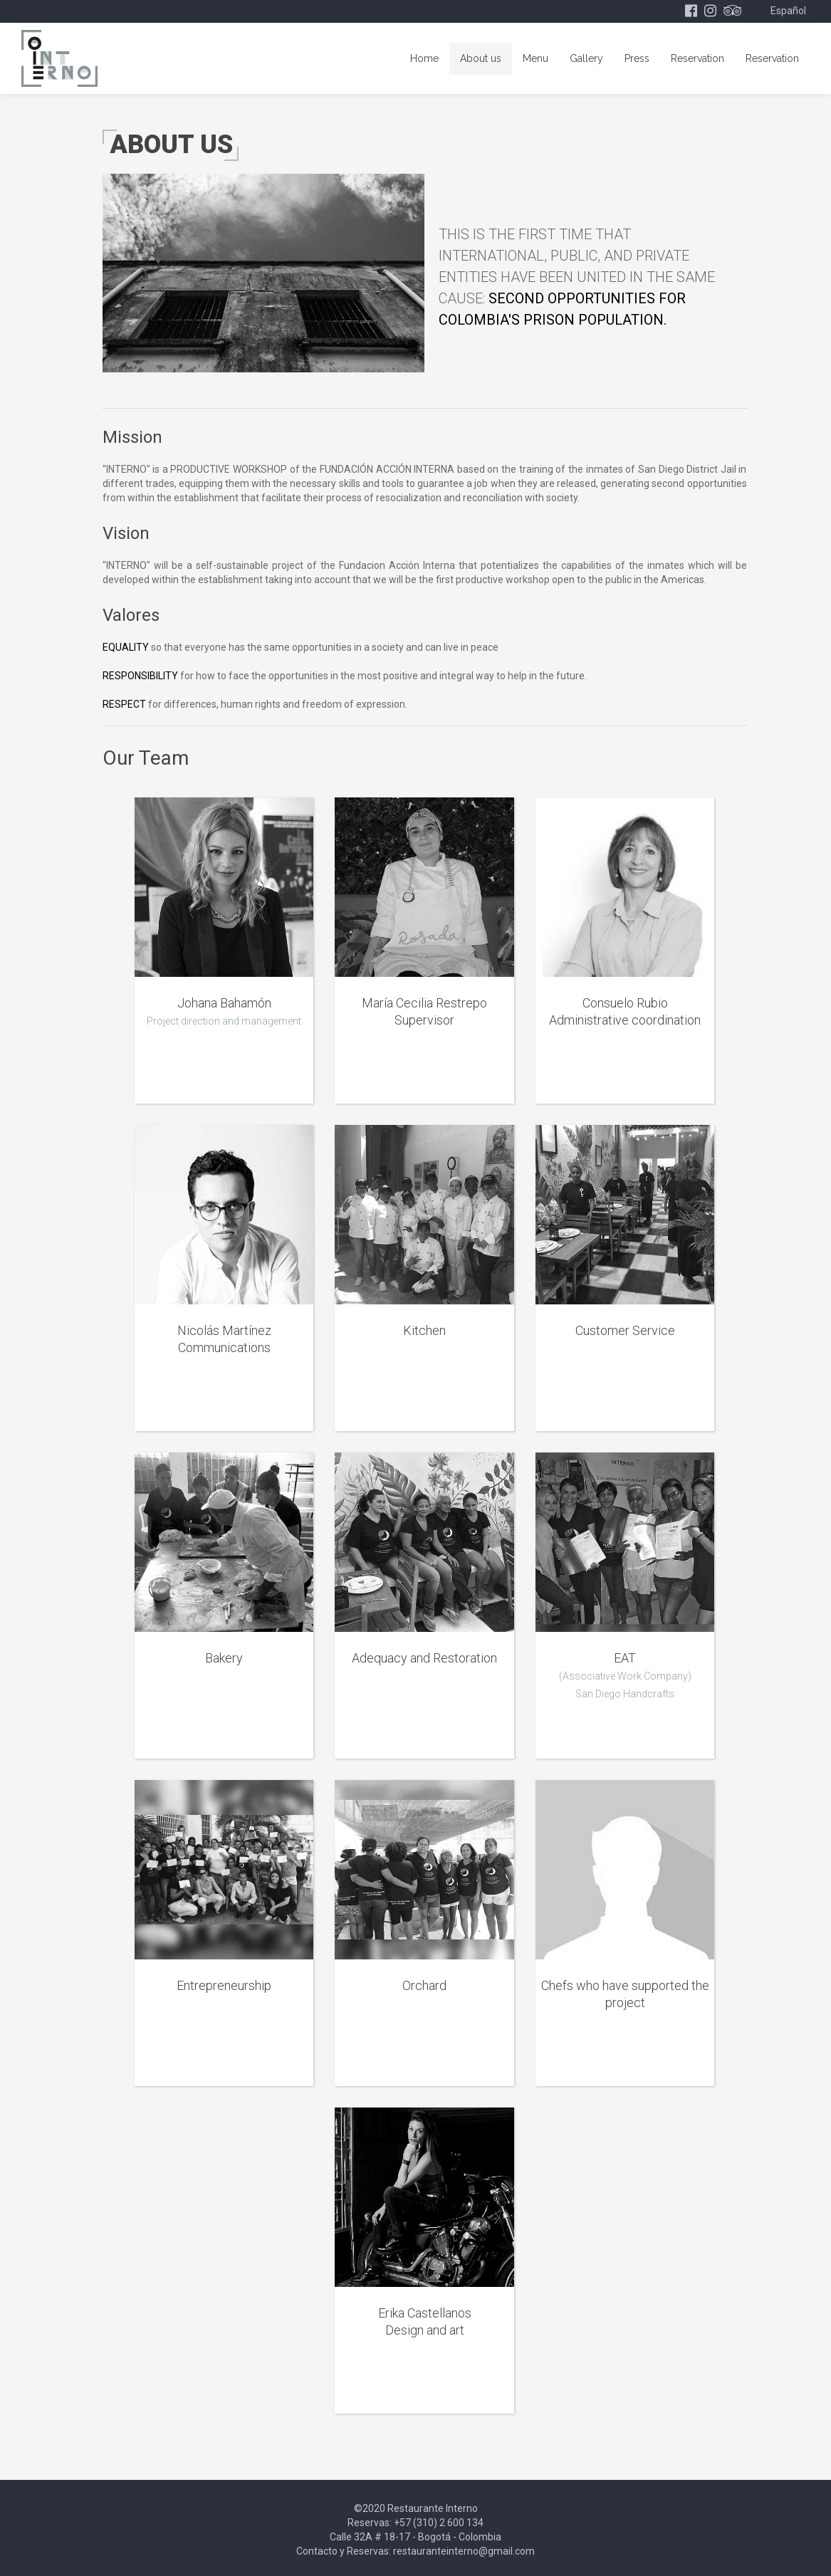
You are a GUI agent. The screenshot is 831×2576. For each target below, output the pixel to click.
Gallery (586, 58)
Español (788, 10)
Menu (535, 58)
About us (480, 58)
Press (636, 58)
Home (424, 58)
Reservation (697, 58)
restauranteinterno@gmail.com (464, 2551)
